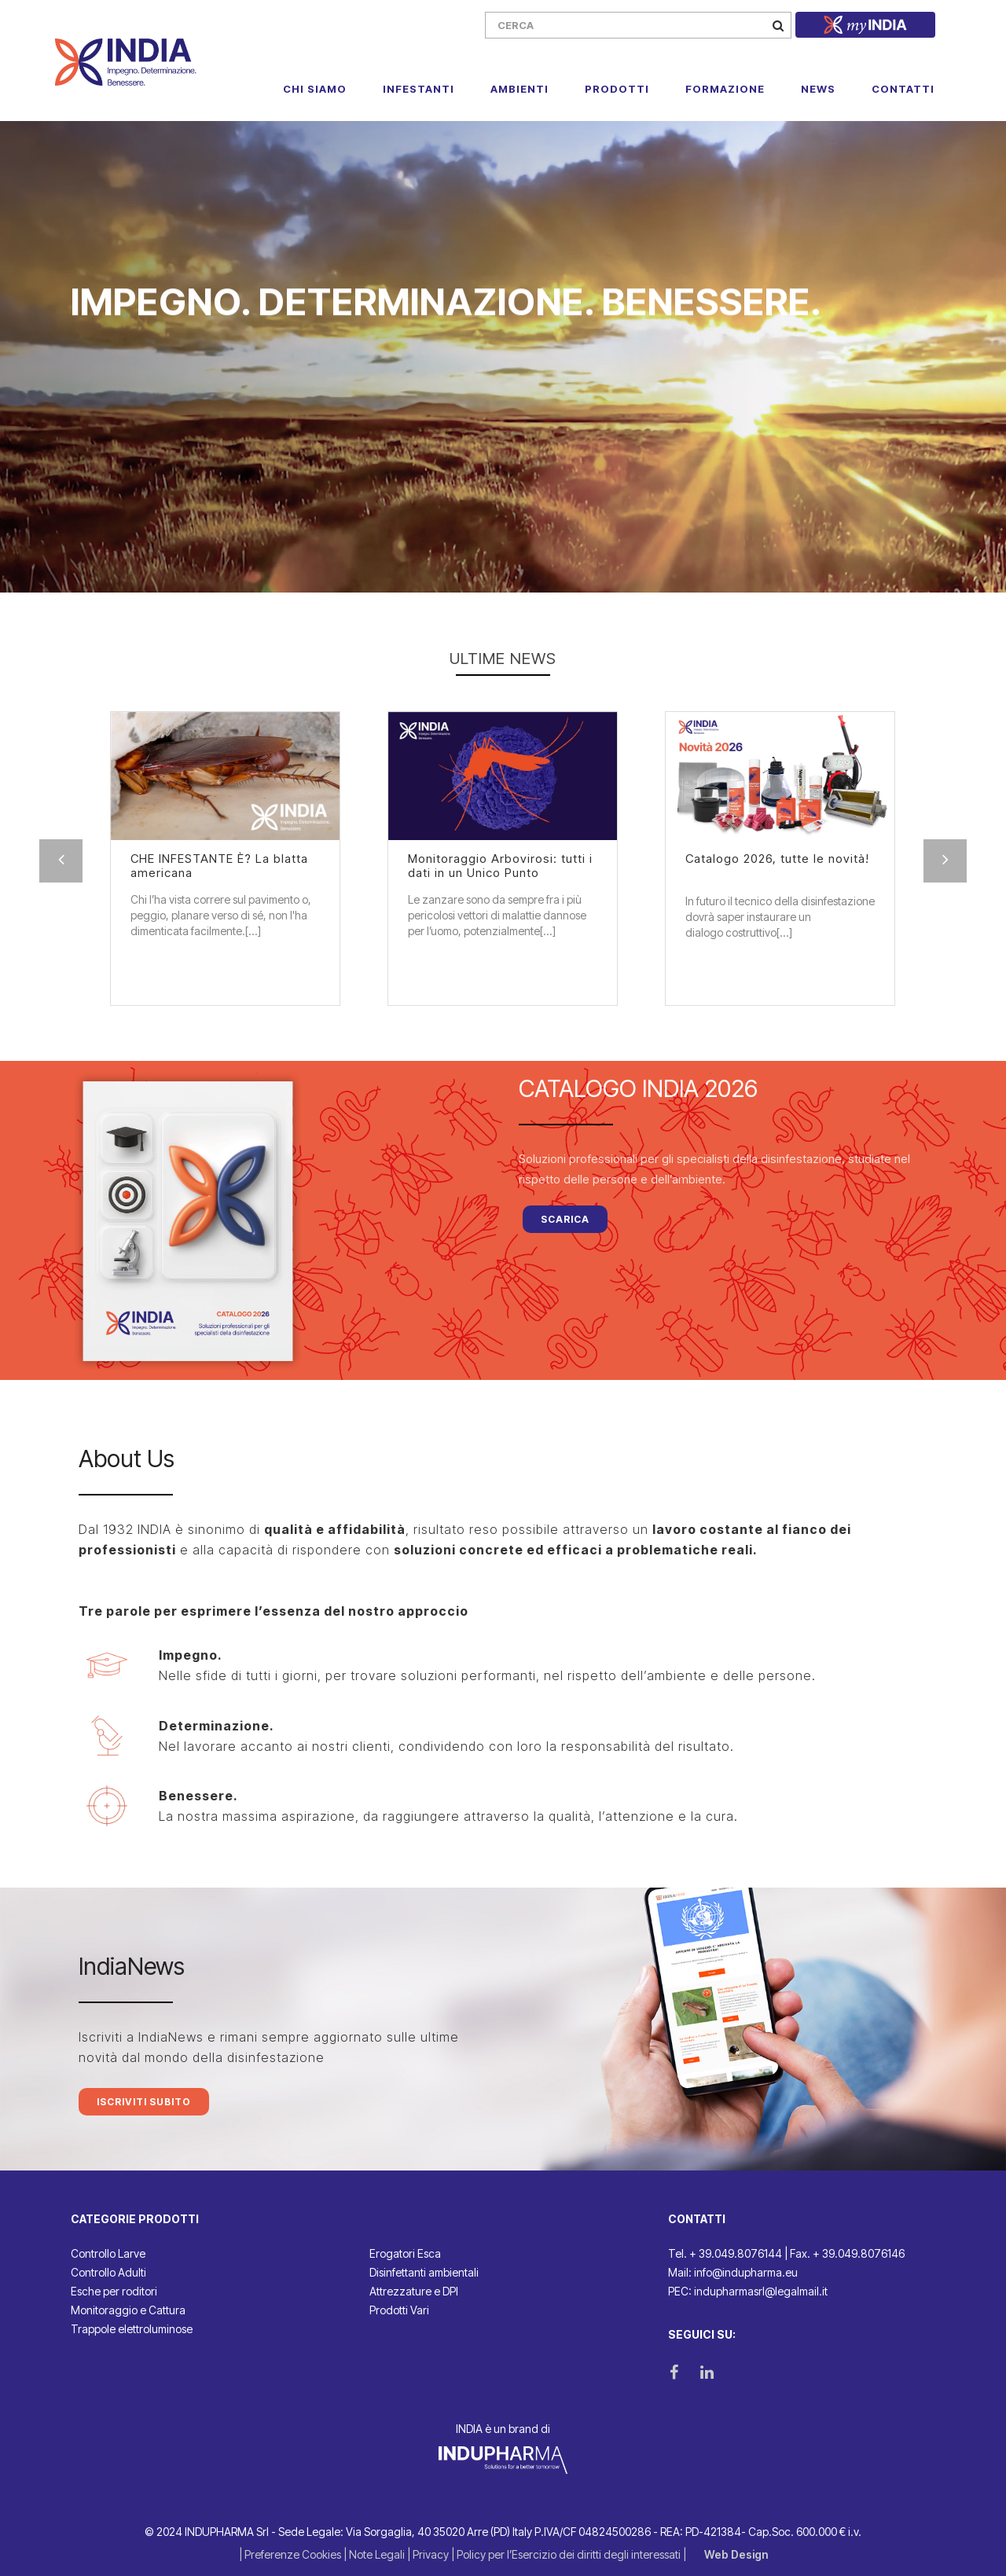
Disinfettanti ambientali (424, 2272)
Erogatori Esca (405, 2253)
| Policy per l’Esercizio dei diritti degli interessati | (569, 2554)
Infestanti (418, 89)
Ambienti (519, 89)
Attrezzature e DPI (413, 2291)
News (818, 89)
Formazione (725, 89)
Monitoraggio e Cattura (128, 2310)
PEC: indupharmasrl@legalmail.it (748, 2291)
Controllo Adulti (108, 2272)
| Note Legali (375, 2554)
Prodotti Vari (399, 2310)
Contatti (903, 89)
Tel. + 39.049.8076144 (725, 2253)
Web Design (736, 2554)
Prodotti (617, 89)
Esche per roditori (114, 2291)
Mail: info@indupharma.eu (733, 2272)
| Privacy (429, 2554)
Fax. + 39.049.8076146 (847, 2253)
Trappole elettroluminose (132, 2329)
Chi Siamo (315, 89)
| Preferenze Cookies (291, 2554)
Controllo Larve (108, 2253)
